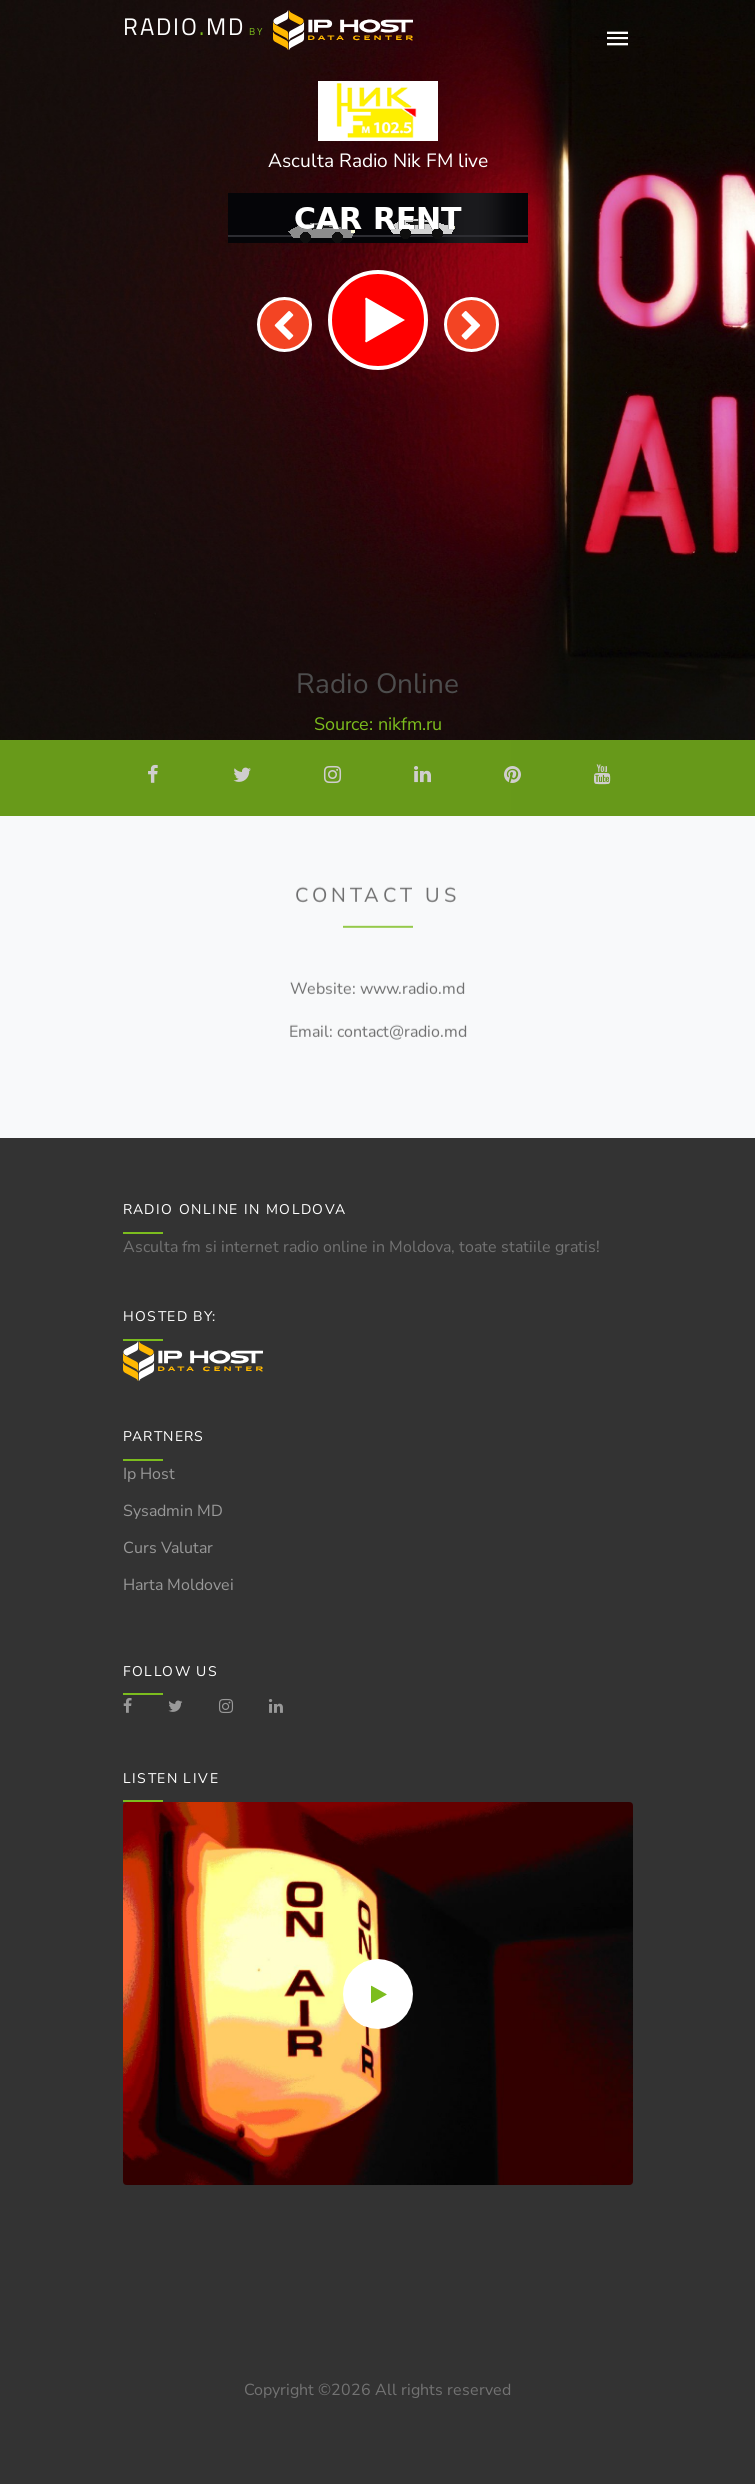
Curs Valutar (168, 1548)
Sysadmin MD (173, 1511)
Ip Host (149, 1474)
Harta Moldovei (178, 1585)
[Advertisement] (378, 520)
